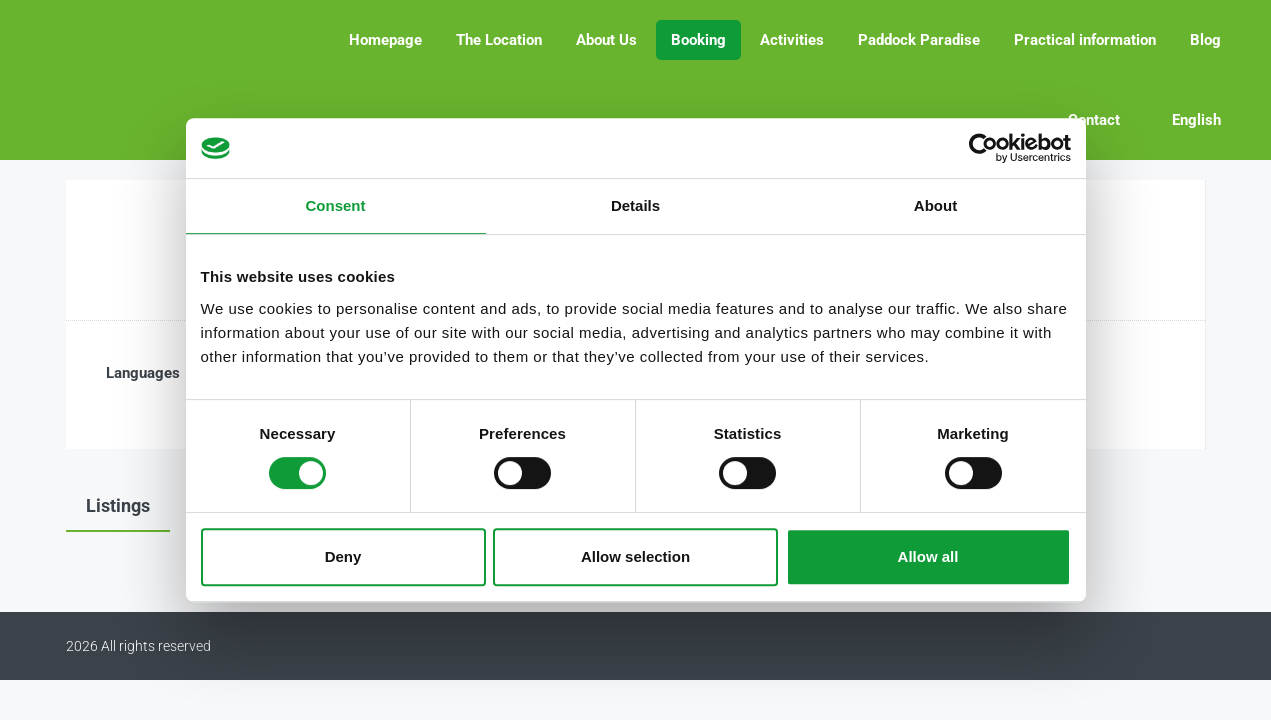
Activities (792, 40)
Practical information (1085, 40)
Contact (1094, 120)
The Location (499, 40)
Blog (1205, 40)
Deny (343, 556)
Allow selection (635, 556)
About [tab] (935, 205)
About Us (606, 40)
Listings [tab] (118, 505)
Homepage (385, 40)
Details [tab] (635, 205)
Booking (698, 40)
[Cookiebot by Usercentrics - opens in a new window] (983, 148)
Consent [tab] (336, 205)
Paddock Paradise (919, 40)
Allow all (928, 556)
